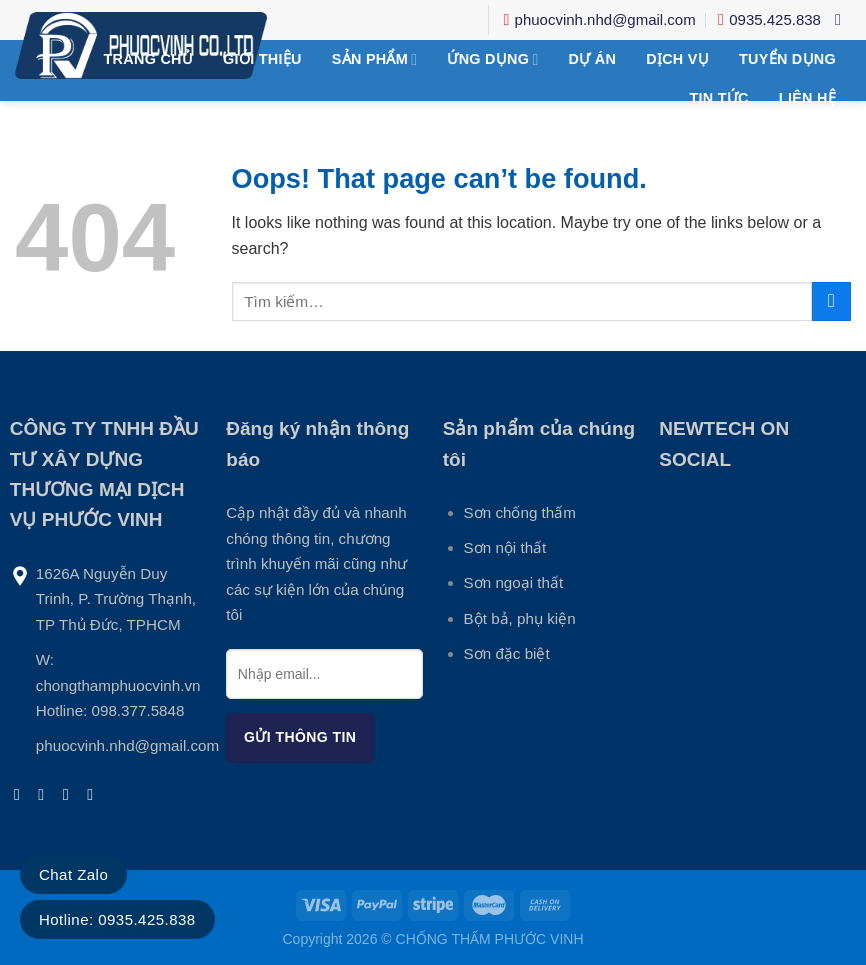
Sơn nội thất (505, 547)
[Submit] (831, 301)
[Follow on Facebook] (22, 794)
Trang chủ (149, 59)
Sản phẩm (375, 59)
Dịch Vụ (677, 59)
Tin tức (718, 98)
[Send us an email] (71, 794)
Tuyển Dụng (787, 59)
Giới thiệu (262, 59)
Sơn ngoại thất (514, 582)
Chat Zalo (73, 874)
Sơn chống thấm (520, 512)
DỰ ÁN (593, 59)
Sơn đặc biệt (507, 653)
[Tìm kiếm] (843, 19)
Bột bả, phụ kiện (520, 618)
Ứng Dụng (492, 59)
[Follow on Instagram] (46, 794)
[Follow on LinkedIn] (95, 794)
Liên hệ (807, 98)
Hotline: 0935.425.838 (117, 919)
